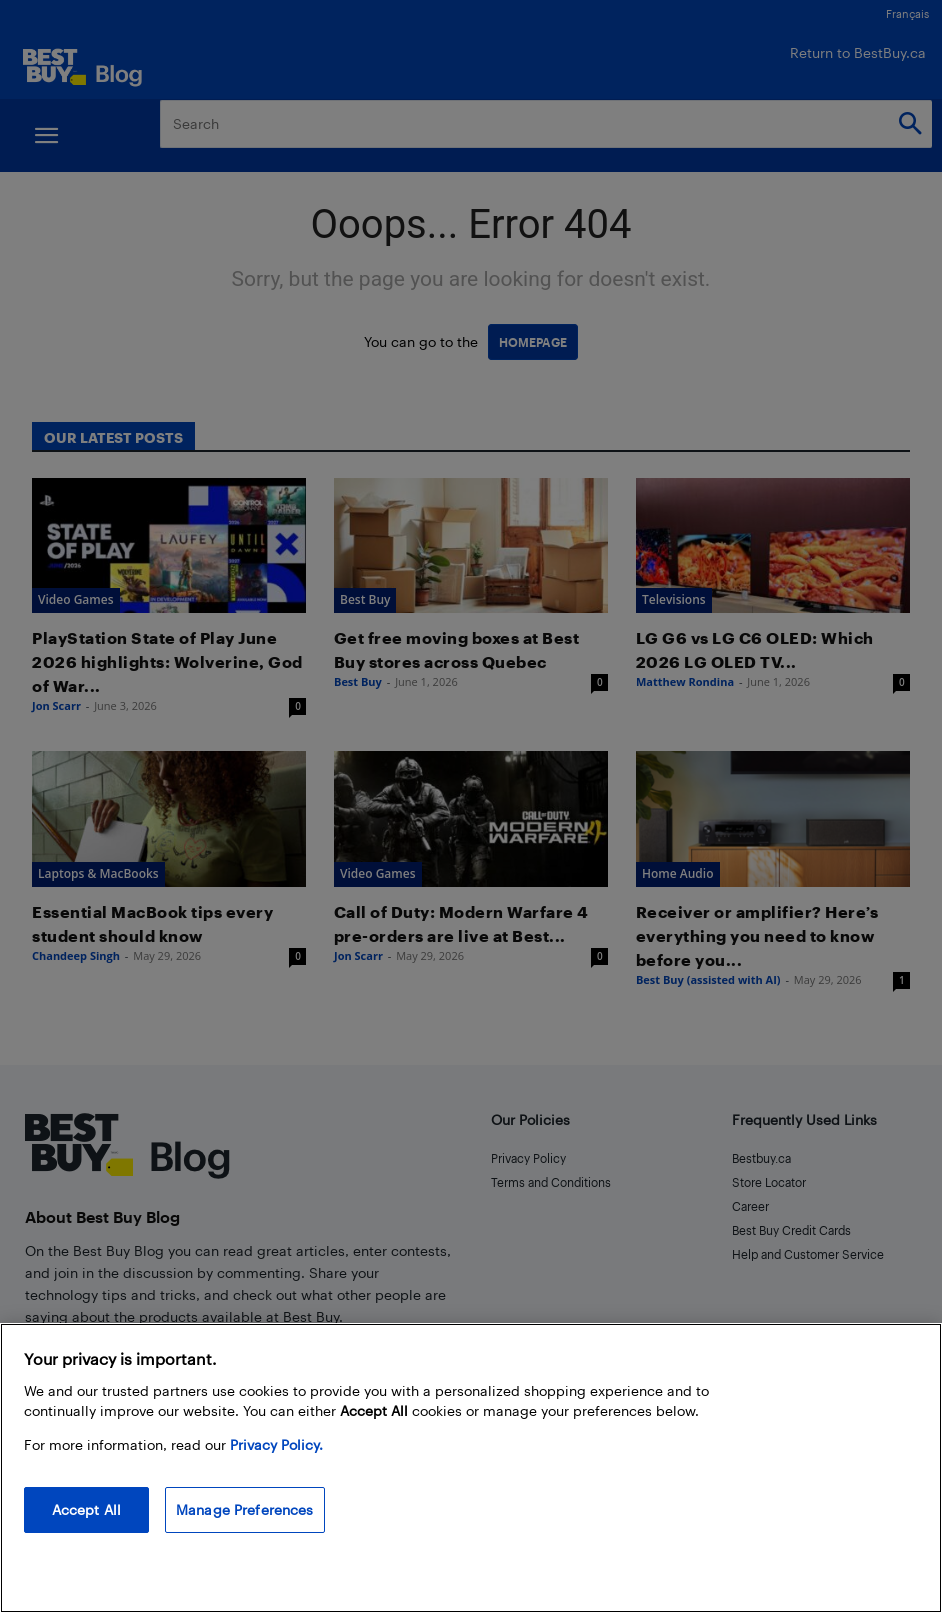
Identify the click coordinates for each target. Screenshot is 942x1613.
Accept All (86, 1509)
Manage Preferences (245, 1509)
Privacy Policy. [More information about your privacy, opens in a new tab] (276, 1444)
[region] (471, 1468)
